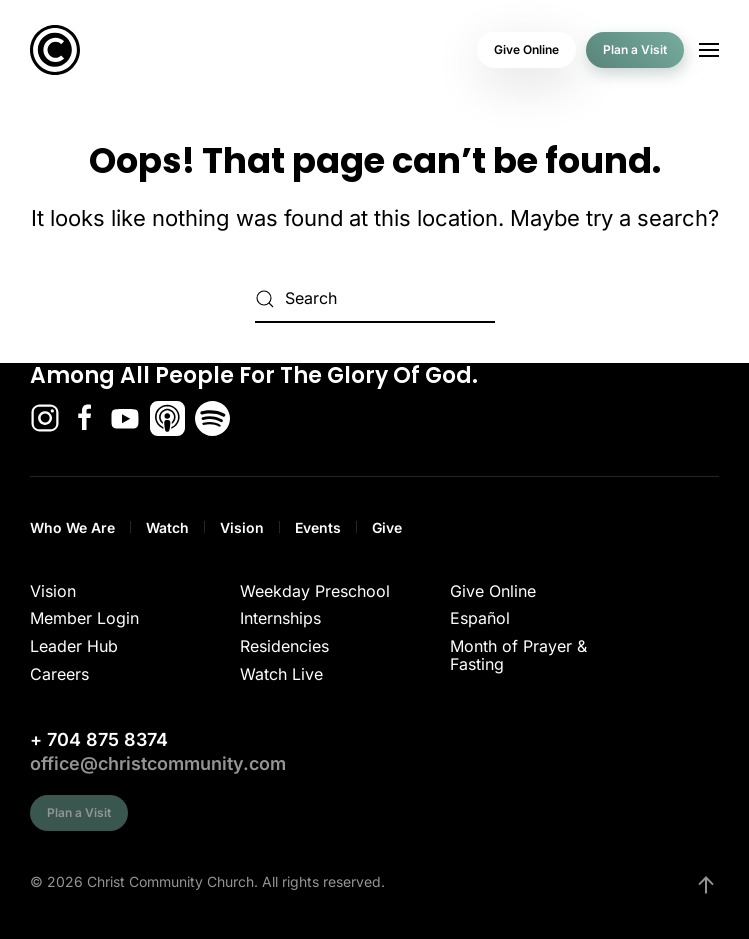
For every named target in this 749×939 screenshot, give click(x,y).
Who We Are (72, 527)
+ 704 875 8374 (99, 739)
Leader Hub (74, 646)
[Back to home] (55, 50)
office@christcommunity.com (158, 763)
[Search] (375, 299)
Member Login (84, 618)
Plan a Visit (635, 49)
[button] (709, 50)
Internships (280, 618)
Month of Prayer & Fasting (518, 655)
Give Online (526, 49)
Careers (59, 674)
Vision (242, 527)
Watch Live (281, 674)
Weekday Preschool (315, 591)
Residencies (284, 646)
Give (387, 527)
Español (480, 618)
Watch (167, 527)
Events (318, 527)
